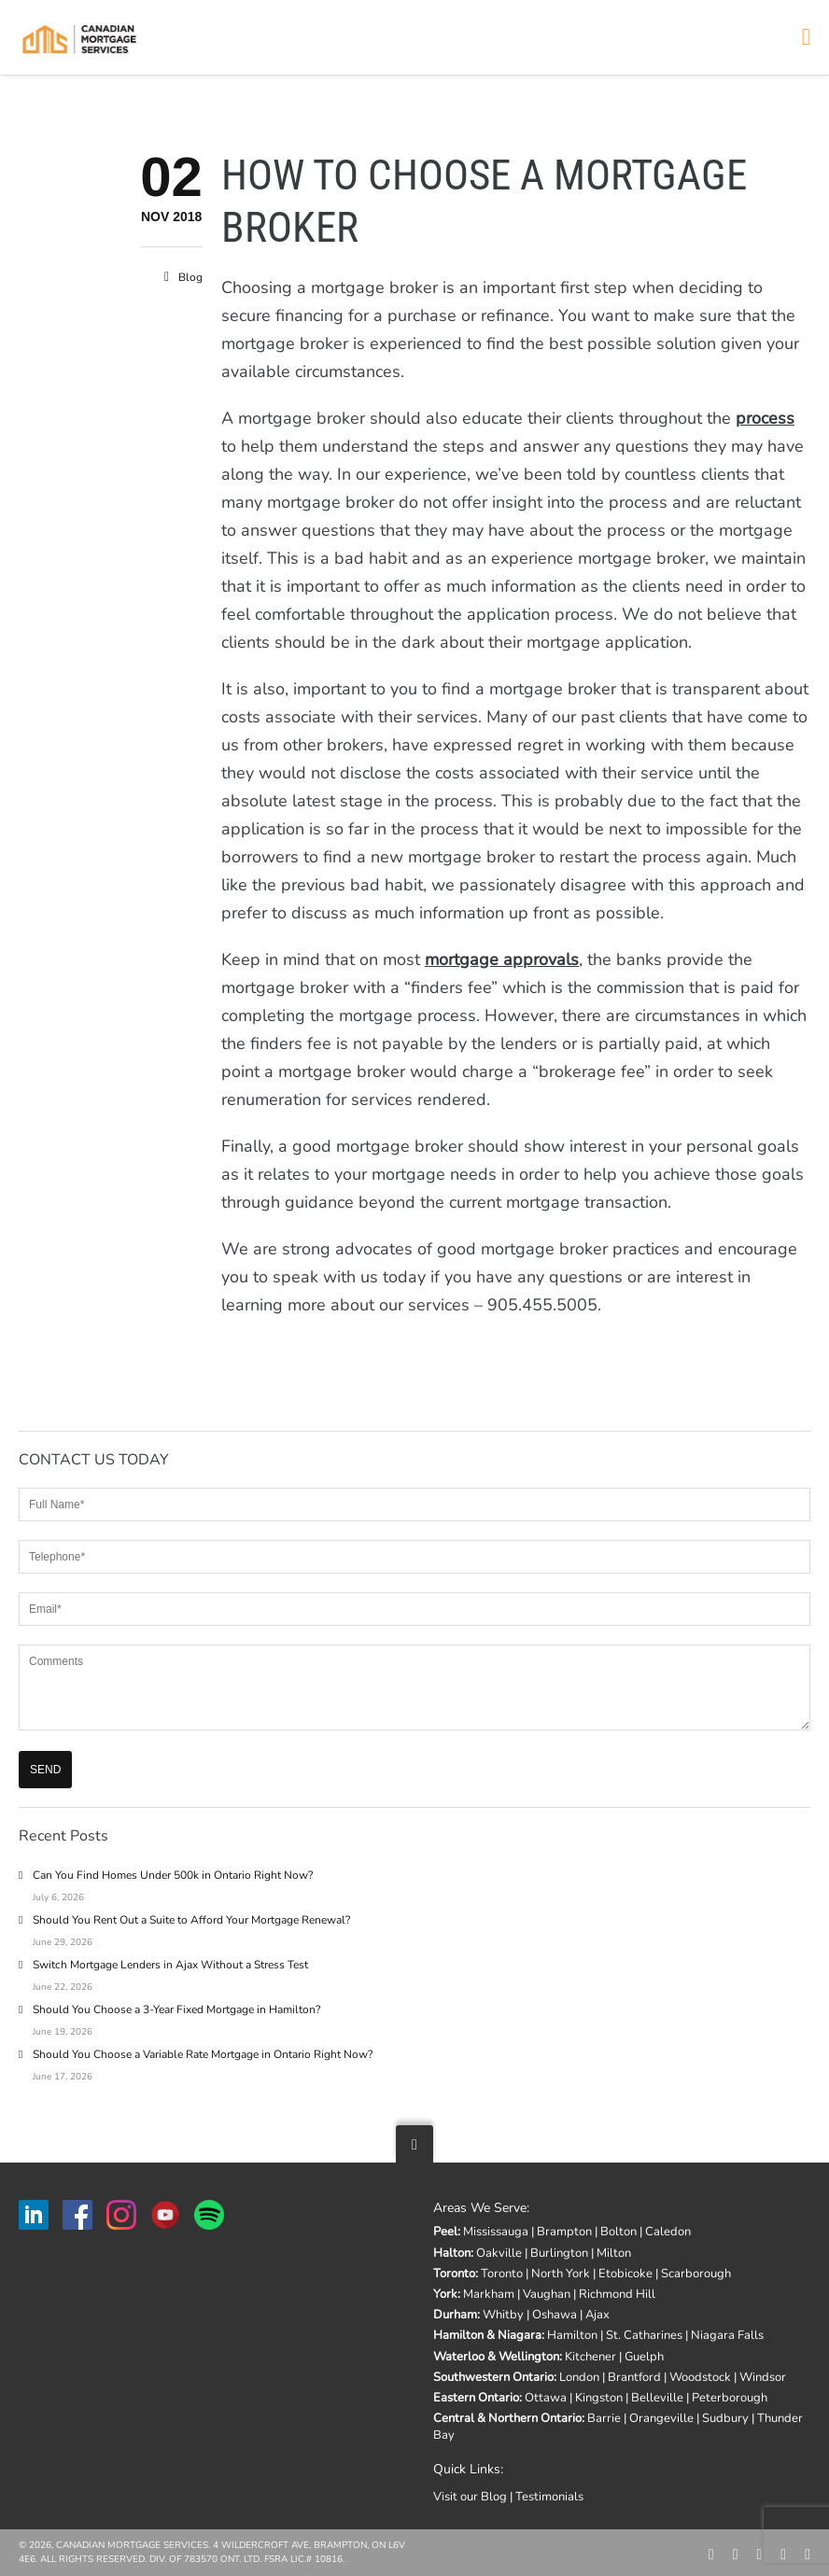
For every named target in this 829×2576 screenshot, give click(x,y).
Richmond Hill (617, 2294)
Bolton (618, 2231)
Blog (190, 277)
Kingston (599, 2397)
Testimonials (549, 2496)
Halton (452, 2253)
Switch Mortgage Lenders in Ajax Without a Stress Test (170, 1964)
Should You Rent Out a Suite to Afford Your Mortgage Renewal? (191, 1919)
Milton (614, 2253)
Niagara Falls (727, 2335)
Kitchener (590, 2356)
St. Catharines (644, 2335)
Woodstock (700, 2377)
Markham (488, 2294)
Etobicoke (625, 2273)
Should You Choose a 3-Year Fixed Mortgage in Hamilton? (176, 2009)
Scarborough (696, 2273)
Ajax (597, 2314)
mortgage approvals (502, 959)
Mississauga (495, 2231)
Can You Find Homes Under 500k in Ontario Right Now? (173, 1875)
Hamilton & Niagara (487, 2335)
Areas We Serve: (481, 2208)
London (579, 2377)
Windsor (762, 2377)
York (445, 2294)
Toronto (454, 2273)
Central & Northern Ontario (507, 2418)
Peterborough (729, 2397)
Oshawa (554, 2314)
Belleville (657, 2397)
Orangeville (661, 2418)
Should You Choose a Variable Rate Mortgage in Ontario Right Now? (202, 2054)
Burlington (559, 2253)
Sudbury (725, 2418)
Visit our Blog (470, 2496)
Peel (445, 2231)
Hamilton (572, 2335)
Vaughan (546, 2294)
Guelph (644, 2356)
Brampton (564, 2231)
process (765, 418)
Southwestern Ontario (493, 2377)
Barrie (604, 2418)
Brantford (634, 2377)
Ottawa (546, 2397)
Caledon (668, 2231)
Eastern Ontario (476, 2397)
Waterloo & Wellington (496, 2356)
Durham (455, 2314)
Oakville (499, 2253)
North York (560, 2273)
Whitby (503, 2314)
